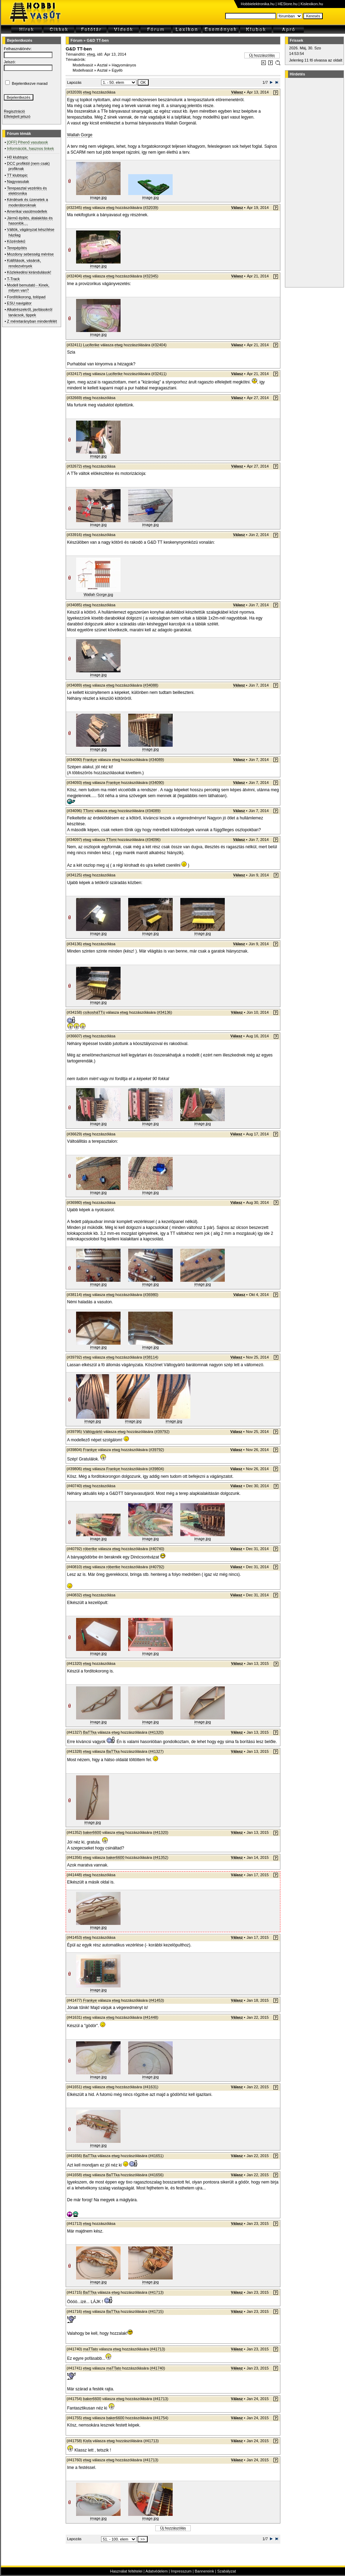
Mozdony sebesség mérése (30, 254)
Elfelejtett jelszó (17, 116)
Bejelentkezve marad (30, 83)
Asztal (102, 65)
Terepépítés (17, 248)
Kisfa (87, 2441)
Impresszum (181, 2571)
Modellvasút (83, 65)
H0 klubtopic (17, 157)
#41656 (156, 2175)
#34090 (156, 782)
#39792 (162, 1431)
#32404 (159, 345)
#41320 (156, 1732)
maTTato (90, 2349)
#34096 (153, 839)
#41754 (160, 2418)
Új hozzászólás (262, 55)
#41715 (156, 2311)
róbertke (90, 1549)
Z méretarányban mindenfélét (32, 321)
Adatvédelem (156, 2571)
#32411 (159, 374)
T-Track (13, 279)
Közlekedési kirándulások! (29, 272)
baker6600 (92, 1832)
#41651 (156, 2156)
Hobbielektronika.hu (257, 4)
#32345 (150, 276)
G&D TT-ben (98, 40)
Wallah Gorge (79, 134)
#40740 (156, 1549)
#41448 (150, 2017)
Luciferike (91, 345)
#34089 (156, 760)
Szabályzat (226, 2571)
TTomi (88, 811)
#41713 (156, 2292)
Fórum (76, 40)
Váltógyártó (92, 1431)
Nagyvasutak (18, 181)
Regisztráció (14, 111)
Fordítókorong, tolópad (26, 297)
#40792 (156, 1567)
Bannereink (204, 2571)
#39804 (156, 1469)
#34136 (164, 1012)
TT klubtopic (17, 175)
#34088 (150, 685)
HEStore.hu (287, 4)
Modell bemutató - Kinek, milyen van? (28, 287)
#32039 (150, 207)
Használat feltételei (126, 2571)
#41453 (156, 2000)
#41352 (160, 1857)
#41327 (156, 1751)
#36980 (150, 1295)
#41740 (157, 2368)
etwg (91, 54)
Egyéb (117, 70)
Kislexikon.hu (312, 4)
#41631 (150, 2087)
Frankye (90, 760)
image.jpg (98, 197)
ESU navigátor (19, 303)
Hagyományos (124, 65)
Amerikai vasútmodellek (27, 211)
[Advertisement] (313, 182)
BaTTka (90, 1732)
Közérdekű (16, 241)
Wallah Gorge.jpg (98, 594)
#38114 (150, 1357)
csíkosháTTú (94, 1012)
